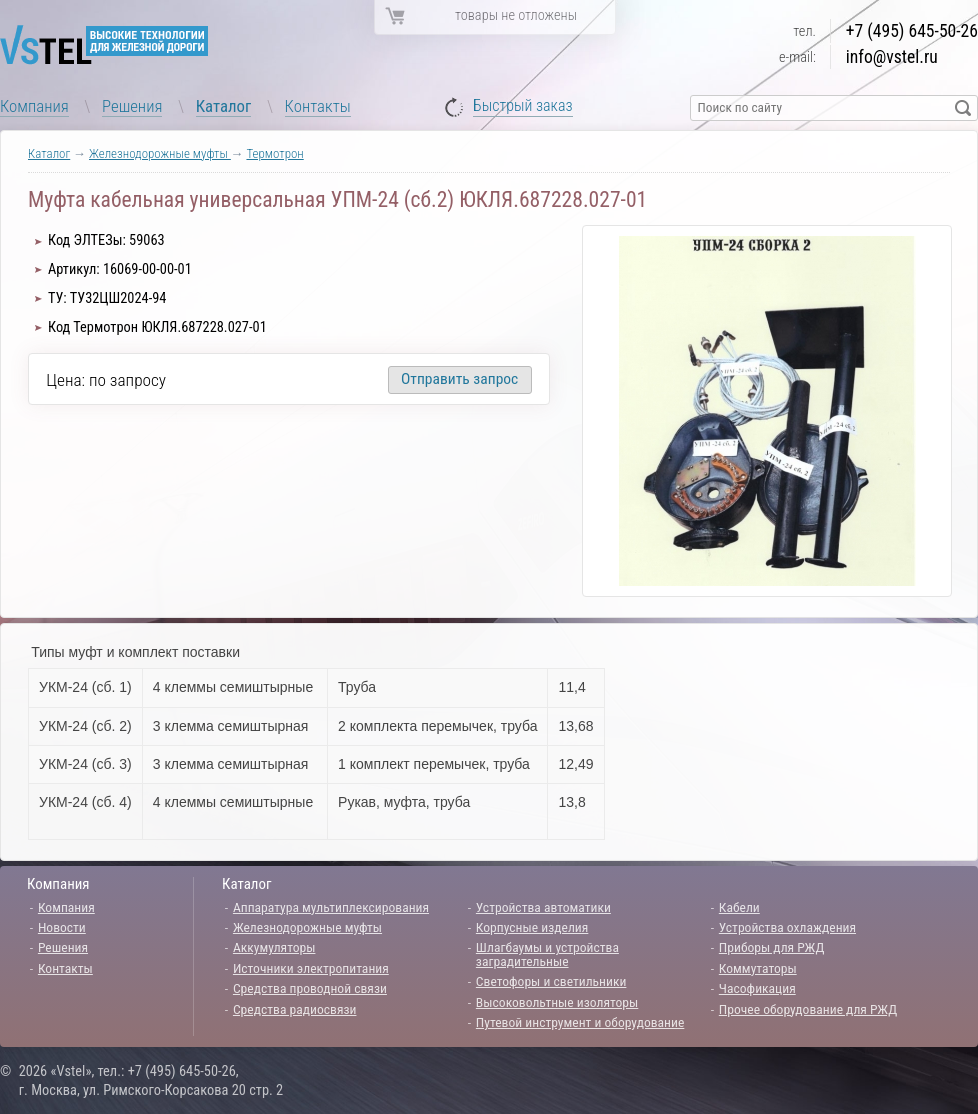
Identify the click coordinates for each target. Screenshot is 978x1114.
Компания (34, 106)
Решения (132, 106)
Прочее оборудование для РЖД (808, 1009)
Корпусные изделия (532, 927)
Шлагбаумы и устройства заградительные (547, 954)
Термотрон (274, 153)
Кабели (739, 907)
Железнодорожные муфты (160, 153)
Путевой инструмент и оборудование (580, 1022)
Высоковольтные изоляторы (557, 1002)
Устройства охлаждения (787, 927)
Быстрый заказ (523, 106)
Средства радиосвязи (295, 1009)
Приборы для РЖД (772, 947)
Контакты (318, 106)
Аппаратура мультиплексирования (331, 907)
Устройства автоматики (543, 907)
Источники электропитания (311, 968)
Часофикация (757, 988)
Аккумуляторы (274, 947)
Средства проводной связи (310, 988)
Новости (62, 927)
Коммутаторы (758, 968)
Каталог (224, 106)
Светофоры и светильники (551, 981)
